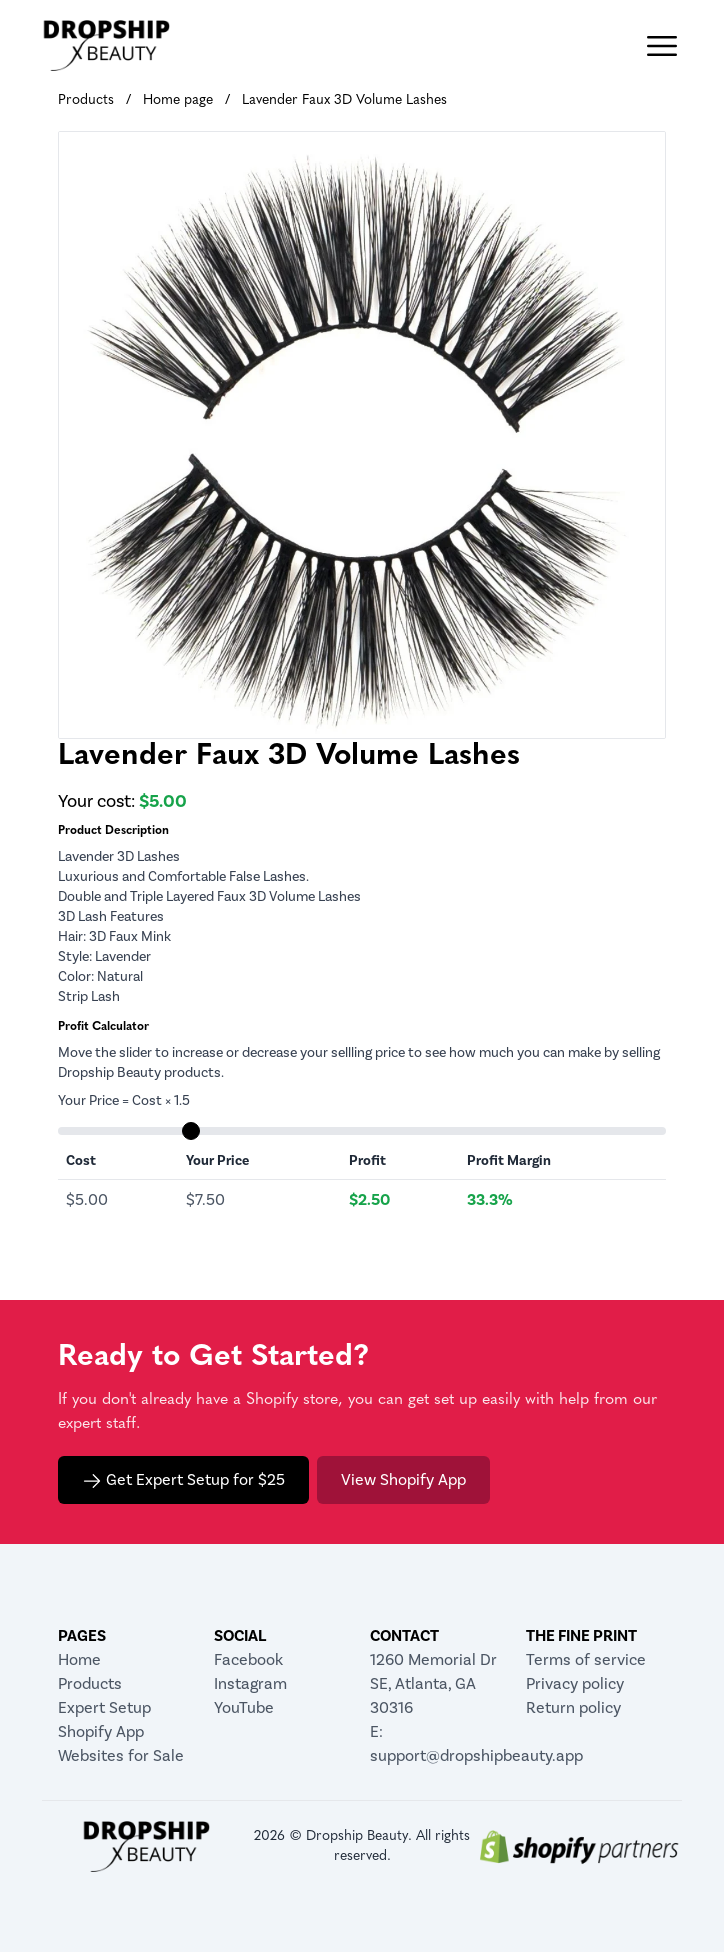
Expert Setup (104, 1707)
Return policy (573, 1707)
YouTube (244, 1707)
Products (86, 100)
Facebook (248, 1659)
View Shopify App (403, 1479)
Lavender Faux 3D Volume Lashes (344, 100)
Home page (178, 100)
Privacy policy (575, 1683)
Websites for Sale (121, 1755)
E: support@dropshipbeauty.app (440, 1743)
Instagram (250, 1683)
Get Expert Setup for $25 (183, 1480)
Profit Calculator (103, 1027)
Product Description (113, 831)
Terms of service (586, 1659)
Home (79, 1659)
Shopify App (101, 1731)
